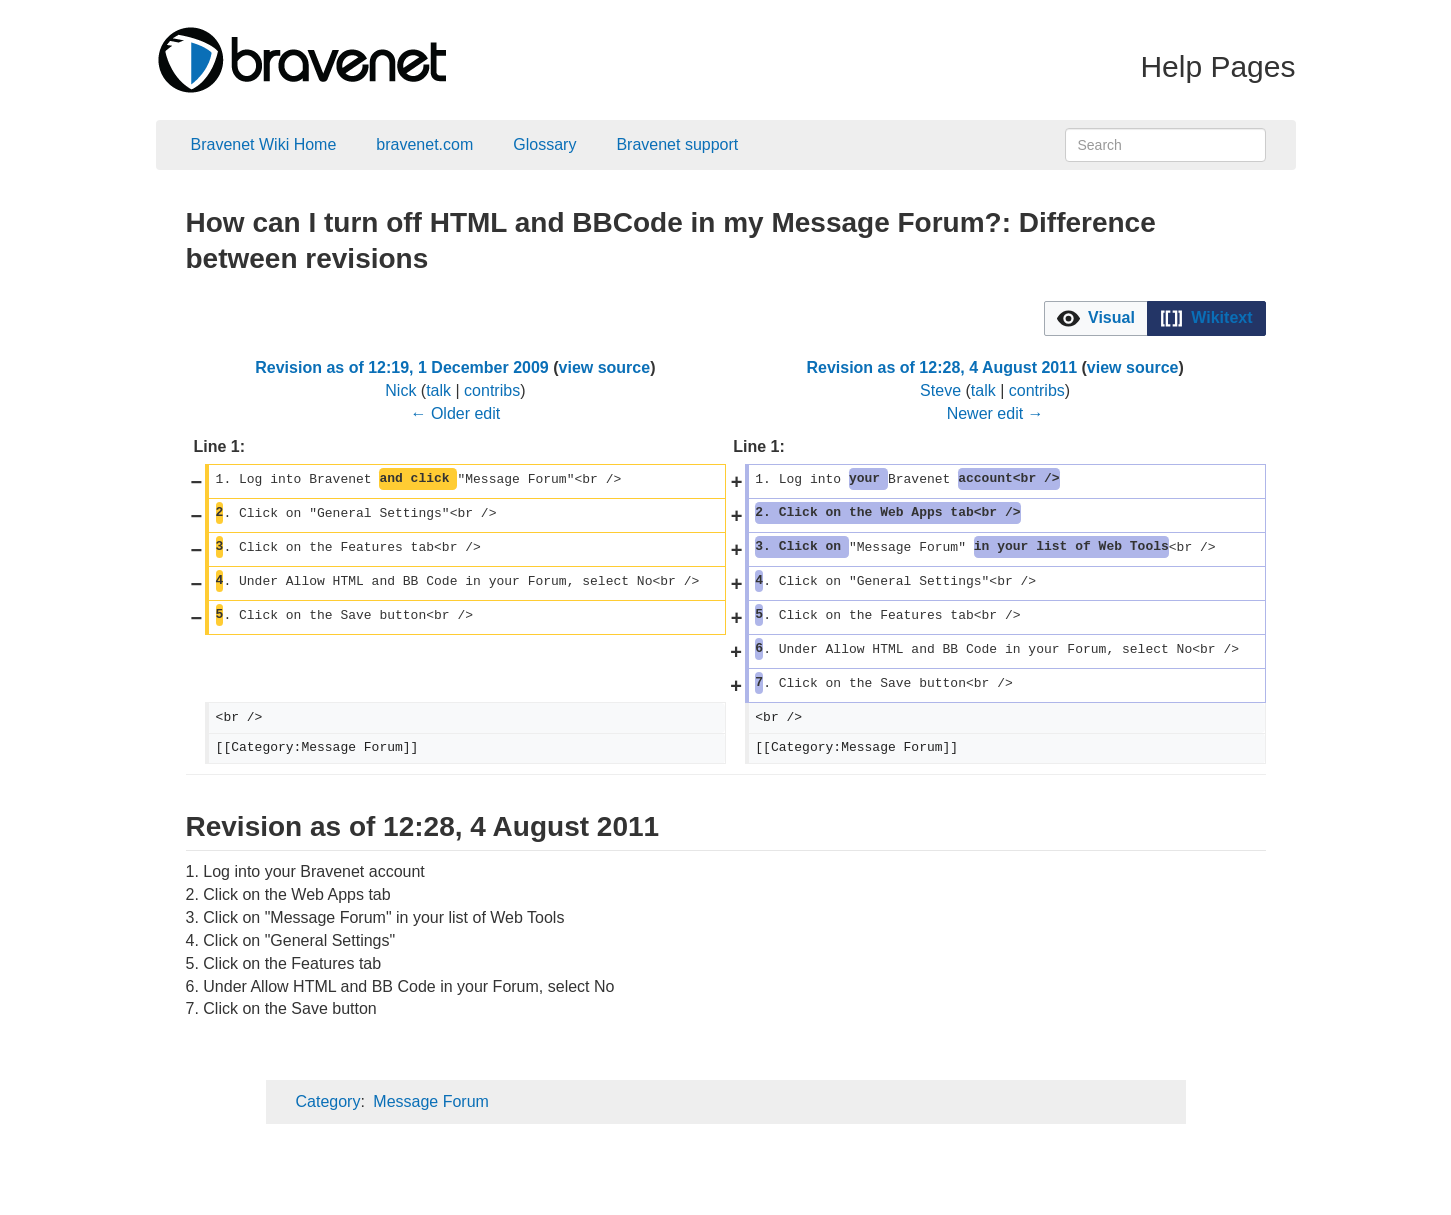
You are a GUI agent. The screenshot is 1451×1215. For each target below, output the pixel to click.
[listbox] (1155, 318)
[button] (1096, 318)
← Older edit (455, 413)
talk (438, 390)
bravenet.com (424, 144)
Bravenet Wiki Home (264, 144)
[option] (1095, 318)
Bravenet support (677, 144)
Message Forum (431, 1101)
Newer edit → (995, 413)
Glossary (544, 144)
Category (328, 1101)
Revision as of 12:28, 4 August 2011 (941, 367)
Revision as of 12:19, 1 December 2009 (402, 367)
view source (605, 367)
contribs (492, 390)
